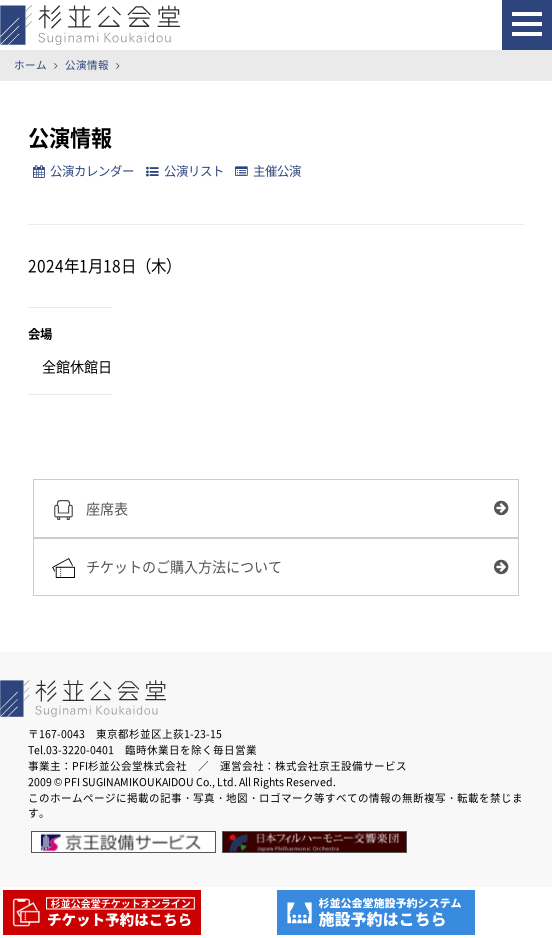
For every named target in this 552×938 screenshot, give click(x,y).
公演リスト (185, 171)
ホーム (30, 64)
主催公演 (268, 171)
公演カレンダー (83, 171)
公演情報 (87, 64)
